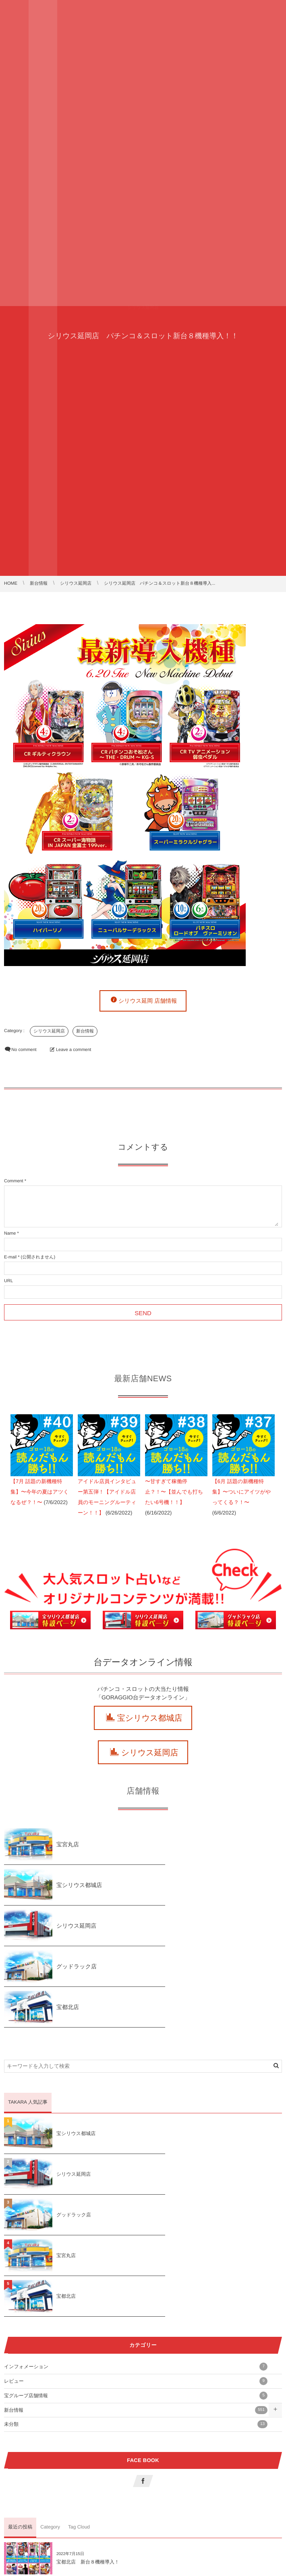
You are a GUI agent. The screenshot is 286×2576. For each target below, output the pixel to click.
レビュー (135, 2218)
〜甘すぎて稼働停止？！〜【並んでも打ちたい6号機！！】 (174, 1491)
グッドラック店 (215, 1885)
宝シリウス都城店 (149, 1718)
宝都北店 (67, 1925)
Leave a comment (73, 1049)
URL (8, 1281)
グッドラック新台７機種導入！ (229, 2440)
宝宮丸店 (67, 1844)
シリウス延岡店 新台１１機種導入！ (97, 2440)
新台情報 (85, 1031)
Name (10, 1233)
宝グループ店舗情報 (135, 2233)
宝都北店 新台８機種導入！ (87, 2399)
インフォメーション (135, 2204)
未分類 (135, 2261)
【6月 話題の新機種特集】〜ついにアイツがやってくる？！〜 (241, 1491)
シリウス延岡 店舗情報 (147, 1000)
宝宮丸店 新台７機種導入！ (226, 2399)
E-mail (10, 1257)
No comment (23, 1049)
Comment (13, 1181)
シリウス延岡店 (49, 1031)
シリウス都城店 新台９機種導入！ (95, 2480)
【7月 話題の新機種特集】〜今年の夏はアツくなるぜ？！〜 (39, 1491)
